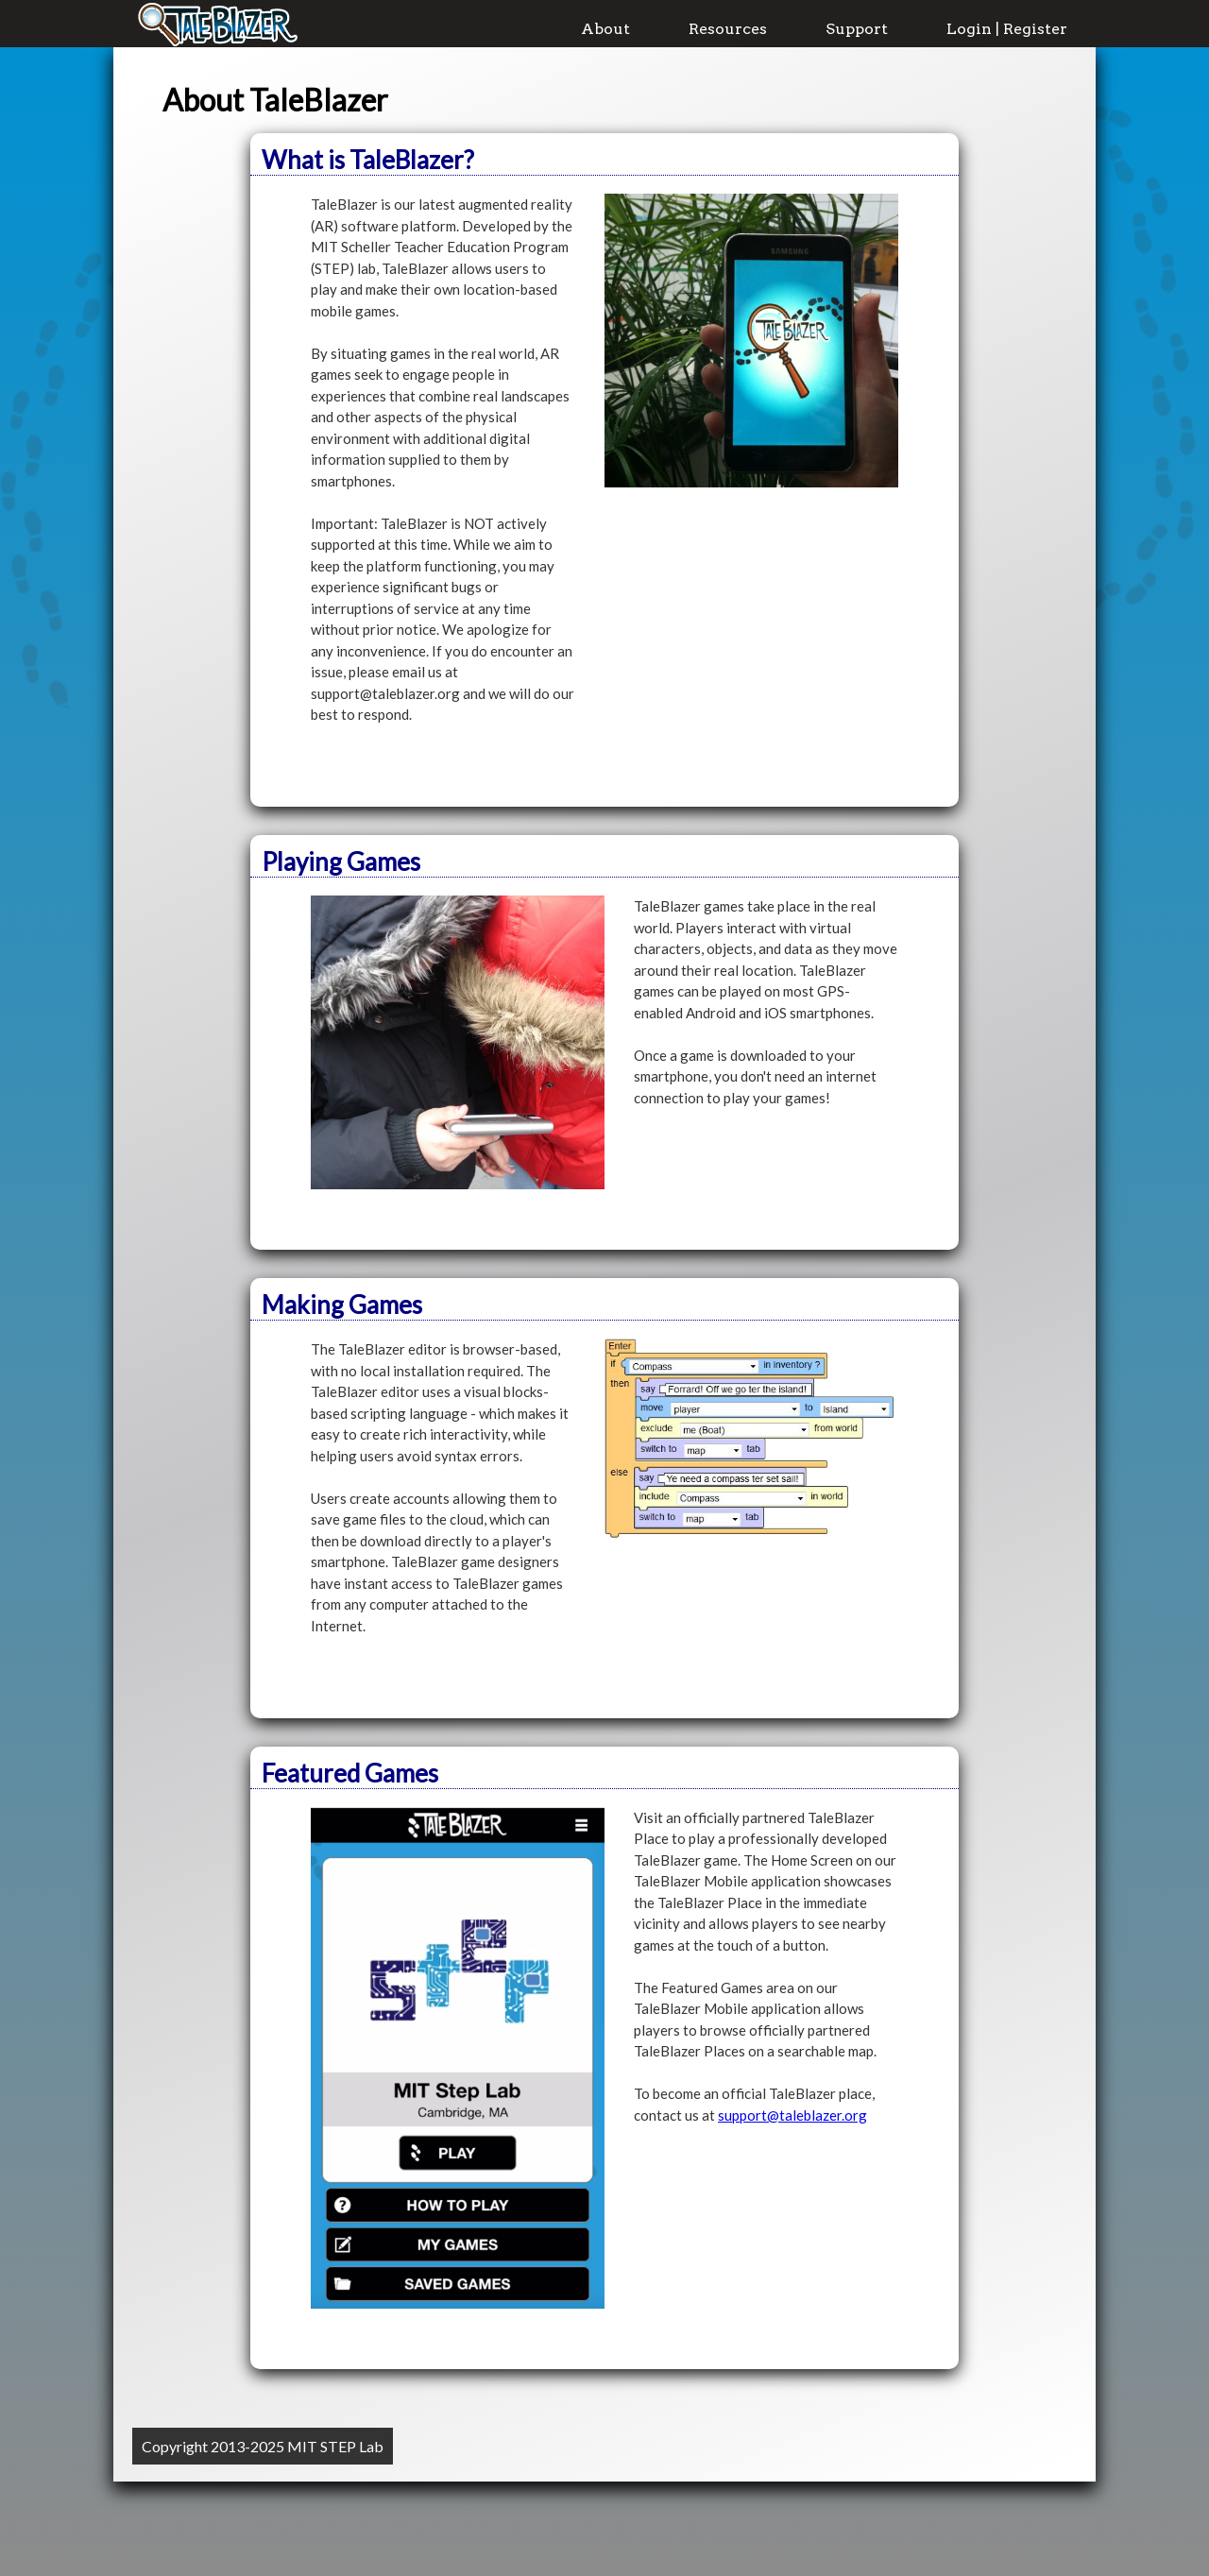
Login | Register (1006, 29)
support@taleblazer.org (792, 2115)
